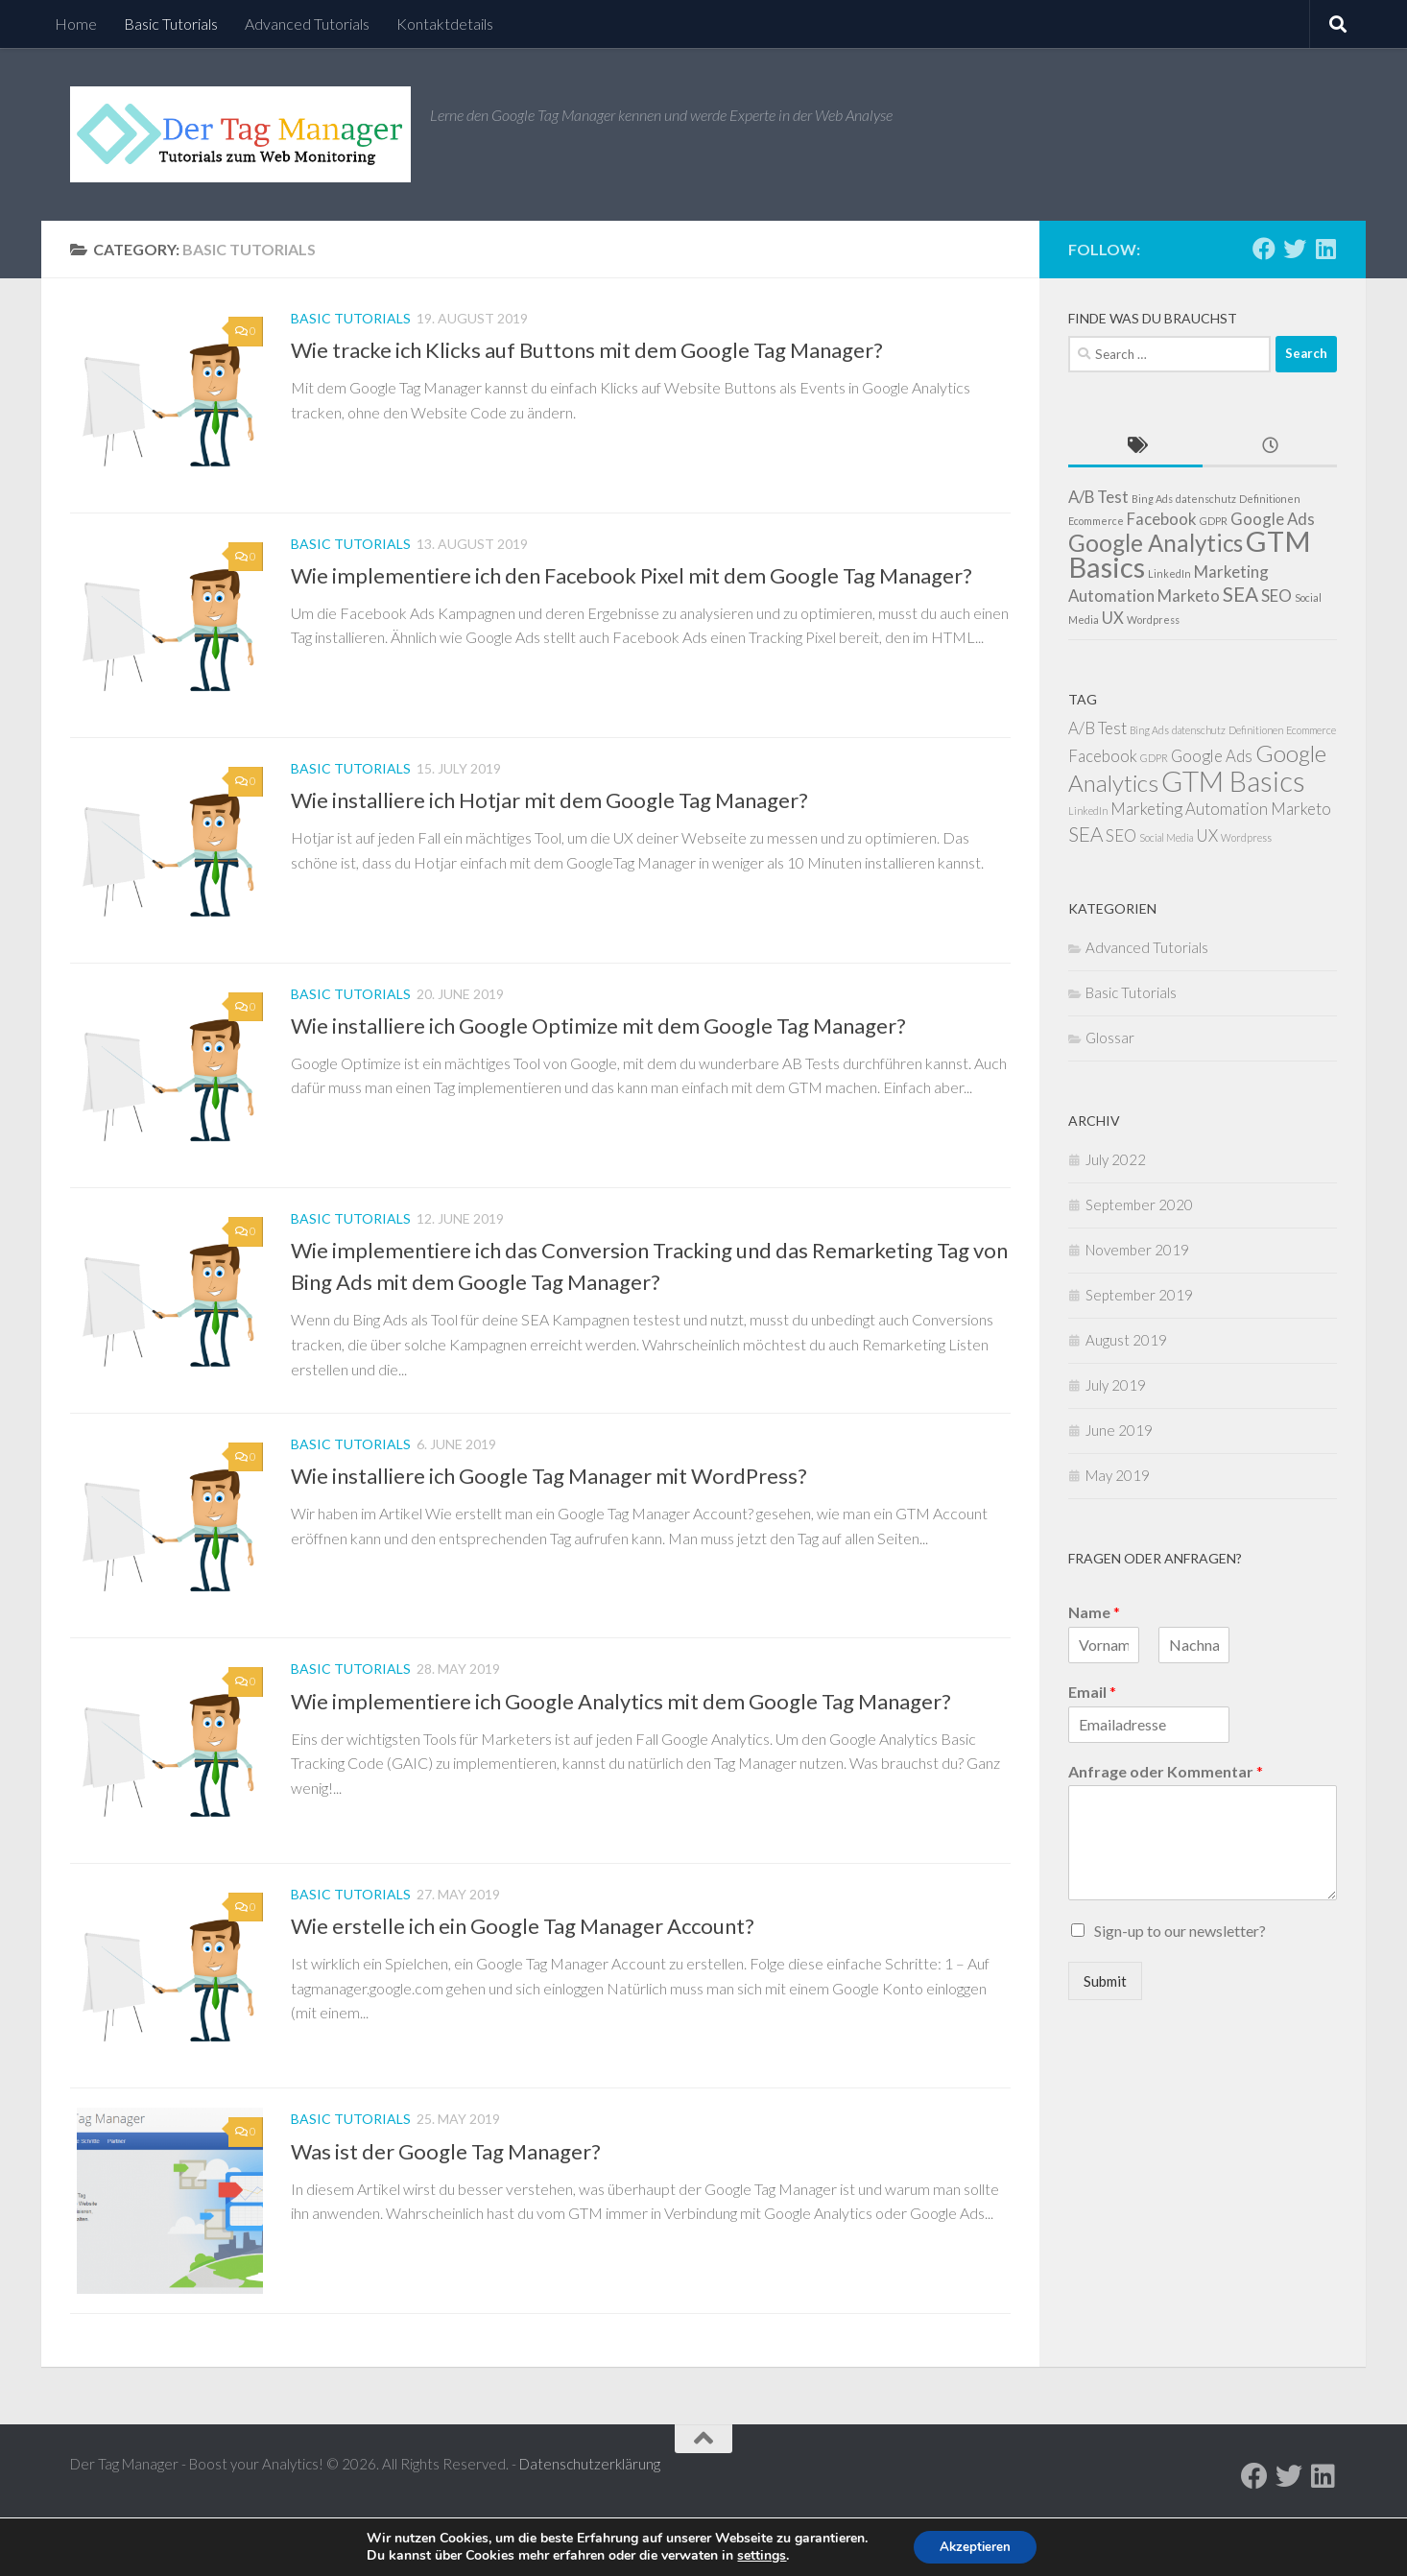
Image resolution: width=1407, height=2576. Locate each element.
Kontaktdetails (444, 23)
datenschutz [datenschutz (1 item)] (1206, 498)
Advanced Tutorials (307, 23)
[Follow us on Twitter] (1294, 248)
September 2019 (1139, 1294)
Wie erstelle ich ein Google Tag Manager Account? (522, 1969)
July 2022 (1115, 1159)
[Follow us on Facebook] (1264, 248)
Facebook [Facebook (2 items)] (1162, 519)
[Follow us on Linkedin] (1325, 248)
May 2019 (1117, 1475)
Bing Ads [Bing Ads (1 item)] (1152, 498)
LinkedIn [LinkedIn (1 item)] (1169, 573)
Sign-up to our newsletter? (1180, 1930)
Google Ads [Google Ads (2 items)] (1272, 519)
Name (1094, 1612)
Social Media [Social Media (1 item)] (1166, 837)
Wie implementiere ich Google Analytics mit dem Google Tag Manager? (621, 1738)
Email (1092, 1691)
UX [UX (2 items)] (1113, 618)
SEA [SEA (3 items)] (1240, 594)
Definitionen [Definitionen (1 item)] (1269, 498)
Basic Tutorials (171, 23)
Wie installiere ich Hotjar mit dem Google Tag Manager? (549, 812)
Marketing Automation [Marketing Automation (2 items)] (1189, 809)
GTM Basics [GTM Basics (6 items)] (1233, 781)
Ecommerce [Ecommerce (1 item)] (1096, 520)
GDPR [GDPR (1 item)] (1214, 520)
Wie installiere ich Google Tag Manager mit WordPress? (549, 1506)
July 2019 (1115, 1385)
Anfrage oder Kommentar (1165, 1771)
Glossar (1109, 1037)
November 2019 (1137, 1249)
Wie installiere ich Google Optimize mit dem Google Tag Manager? (598, 1044)
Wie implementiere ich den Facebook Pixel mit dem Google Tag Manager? (631, 581)
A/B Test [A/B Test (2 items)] (1098, 497)
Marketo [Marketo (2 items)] (1188, 595)
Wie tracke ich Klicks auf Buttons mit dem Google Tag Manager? (587, 350)
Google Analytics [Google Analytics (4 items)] (1155, 543)
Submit (1105, 1981)
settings (757, 2555)
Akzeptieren (975, 2546)
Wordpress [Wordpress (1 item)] (1153, 619)
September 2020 (1139, 1204)
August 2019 (1126, 1339)
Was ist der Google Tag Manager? (446, 2200)
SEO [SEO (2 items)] (1276, 595)
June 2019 (1119, 1430)
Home (76, 23)
